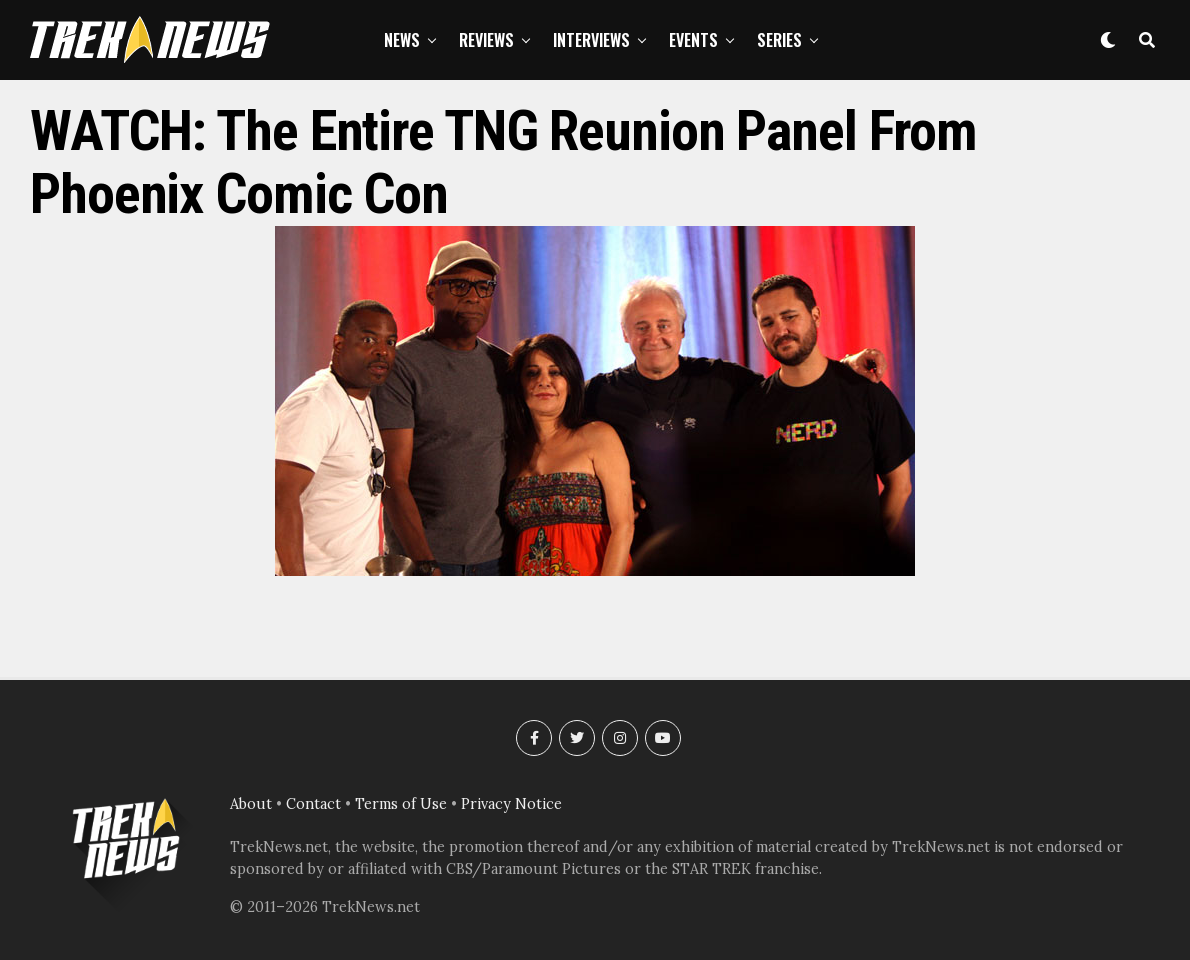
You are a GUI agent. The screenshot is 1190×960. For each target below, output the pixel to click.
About (251, 804)
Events (693, 40)
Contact (313, 804)
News (402, 40)
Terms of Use (401, 804)
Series (779, 40)
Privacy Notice (511, 804)
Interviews (591, 40)
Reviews (486, 40)
